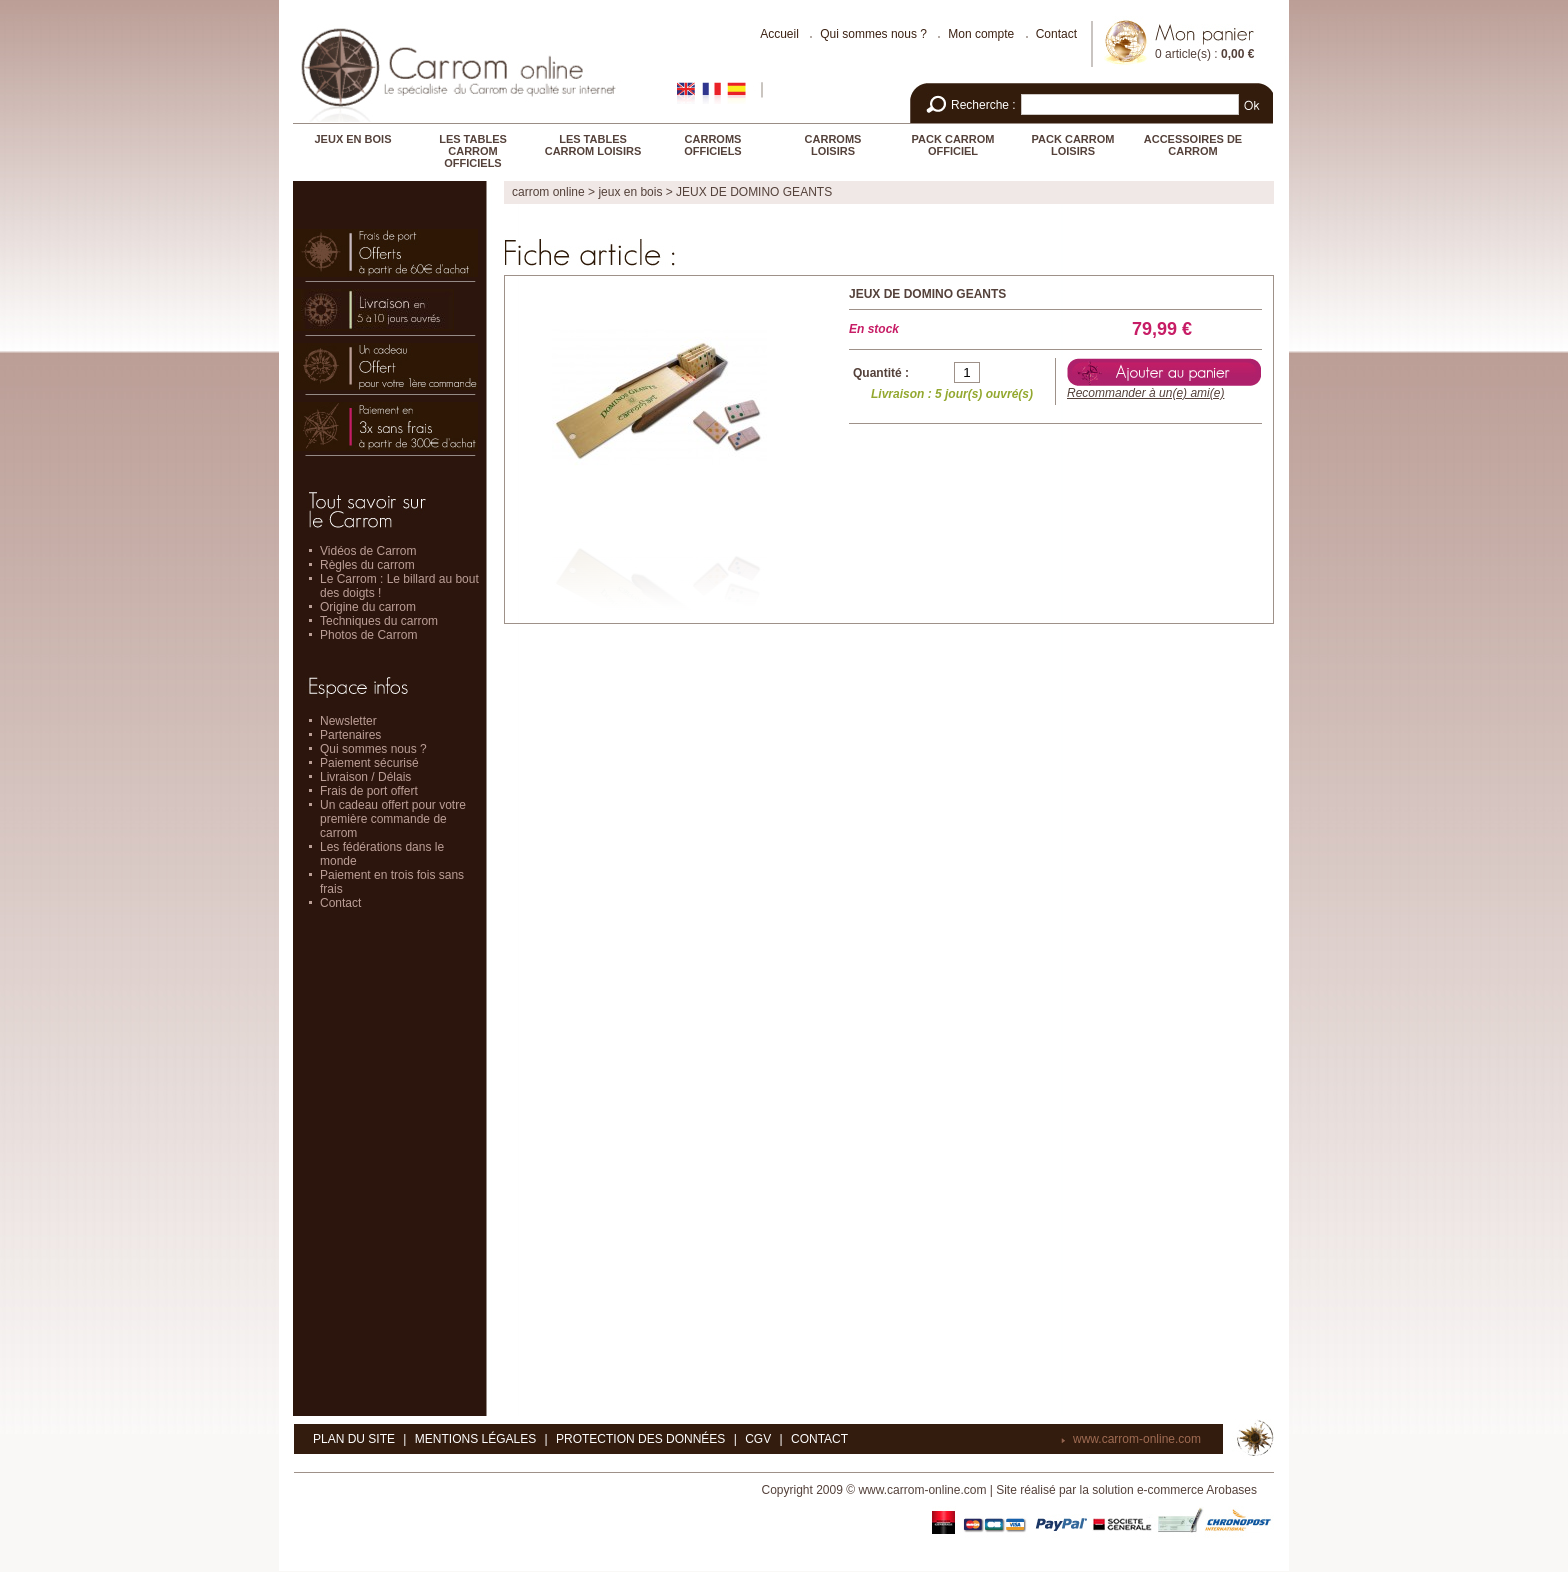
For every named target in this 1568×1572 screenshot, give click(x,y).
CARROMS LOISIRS (833, 145)
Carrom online (548, 192)
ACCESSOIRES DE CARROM (1193, 145)
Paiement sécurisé (369, 763)
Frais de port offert (369, 791)
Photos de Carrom (368, 635)
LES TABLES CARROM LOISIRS (593, 145)
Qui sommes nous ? (873, 34)
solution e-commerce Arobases (1174, 1490)
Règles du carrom (367, 565)
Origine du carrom (368, 607)
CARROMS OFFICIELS (712, 145)
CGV (758, 1439)
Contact (1056, 34)
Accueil (779, 34)
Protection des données (640, 1439)
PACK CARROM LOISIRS (1073, 145)
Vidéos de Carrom (368, 551)
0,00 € (1237, 54)
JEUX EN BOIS (352, 139)
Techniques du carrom (379, 621)
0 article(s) (1183, 54)
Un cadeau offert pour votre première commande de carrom (393, 819)
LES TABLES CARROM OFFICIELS (473, 151)
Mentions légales (475, 1439)
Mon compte (981, 34)
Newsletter (348, 721)
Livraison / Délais (365, 777)
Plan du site (354, 1439)
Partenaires (350, 735)
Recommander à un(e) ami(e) (1145, 393)
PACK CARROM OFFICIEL (953, 145)
